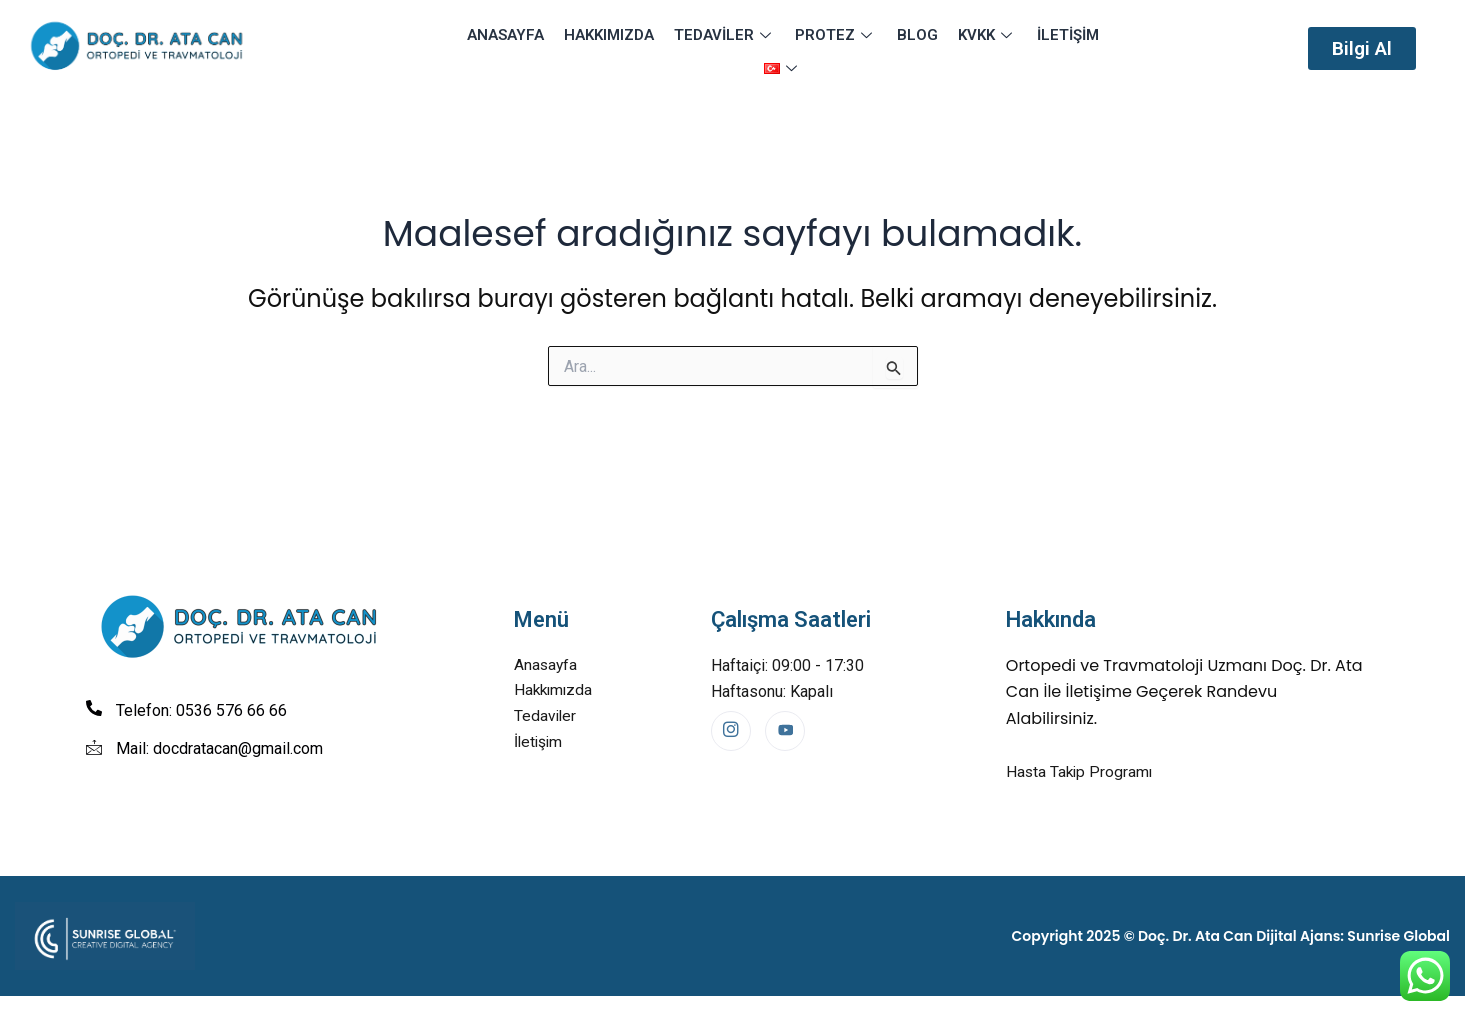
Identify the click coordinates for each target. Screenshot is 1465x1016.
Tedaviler (700, 48)
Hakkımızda (587, 48)
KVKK (954, 48)
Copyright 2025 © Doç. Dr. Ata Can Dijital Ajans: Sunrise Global (1231, 937)
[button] (1362, 48)
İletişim (1032, 48)
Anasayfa (486, 48)
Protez (809, 48)
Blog (887, 48)
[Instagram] (731, 731)
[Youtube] (785, 731)
